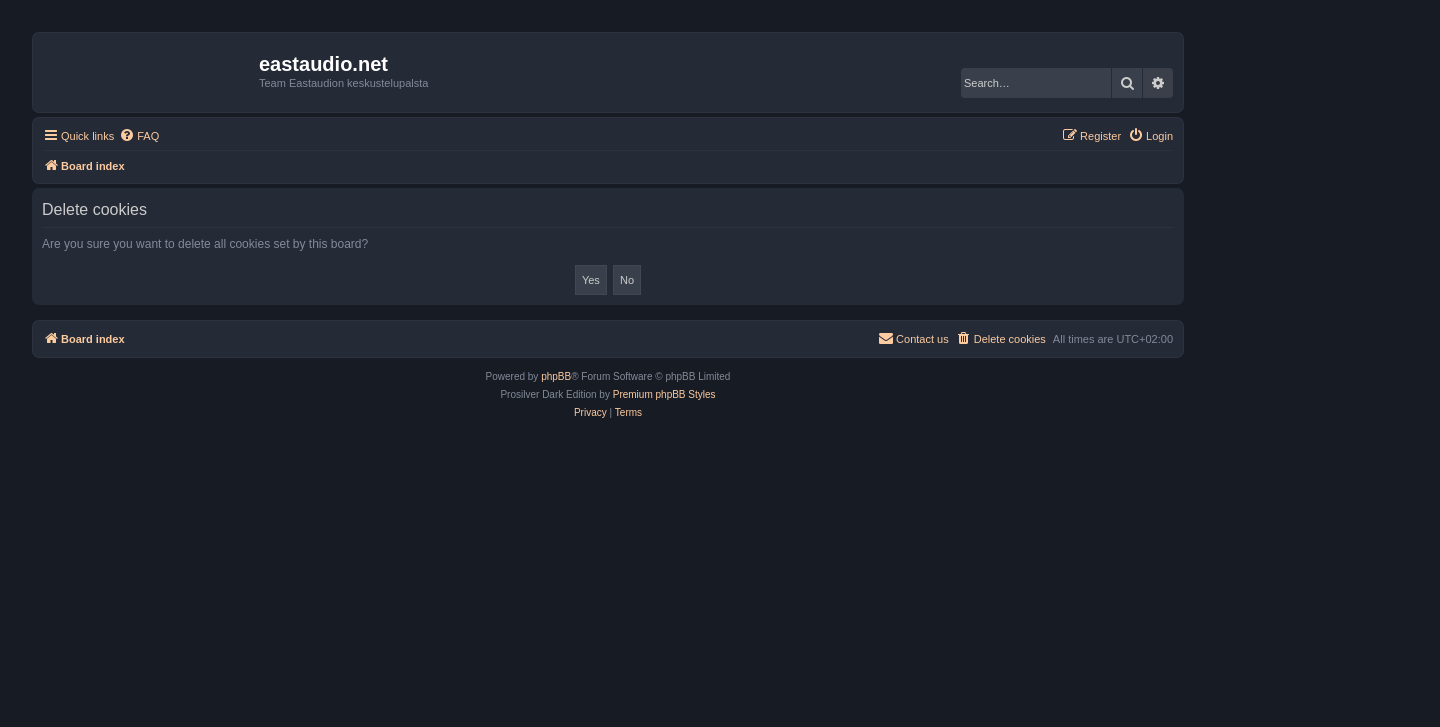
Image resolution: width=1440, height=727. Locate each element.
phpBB (556, 376)
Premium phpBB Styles (664, 394)
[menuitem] (139, 136)
